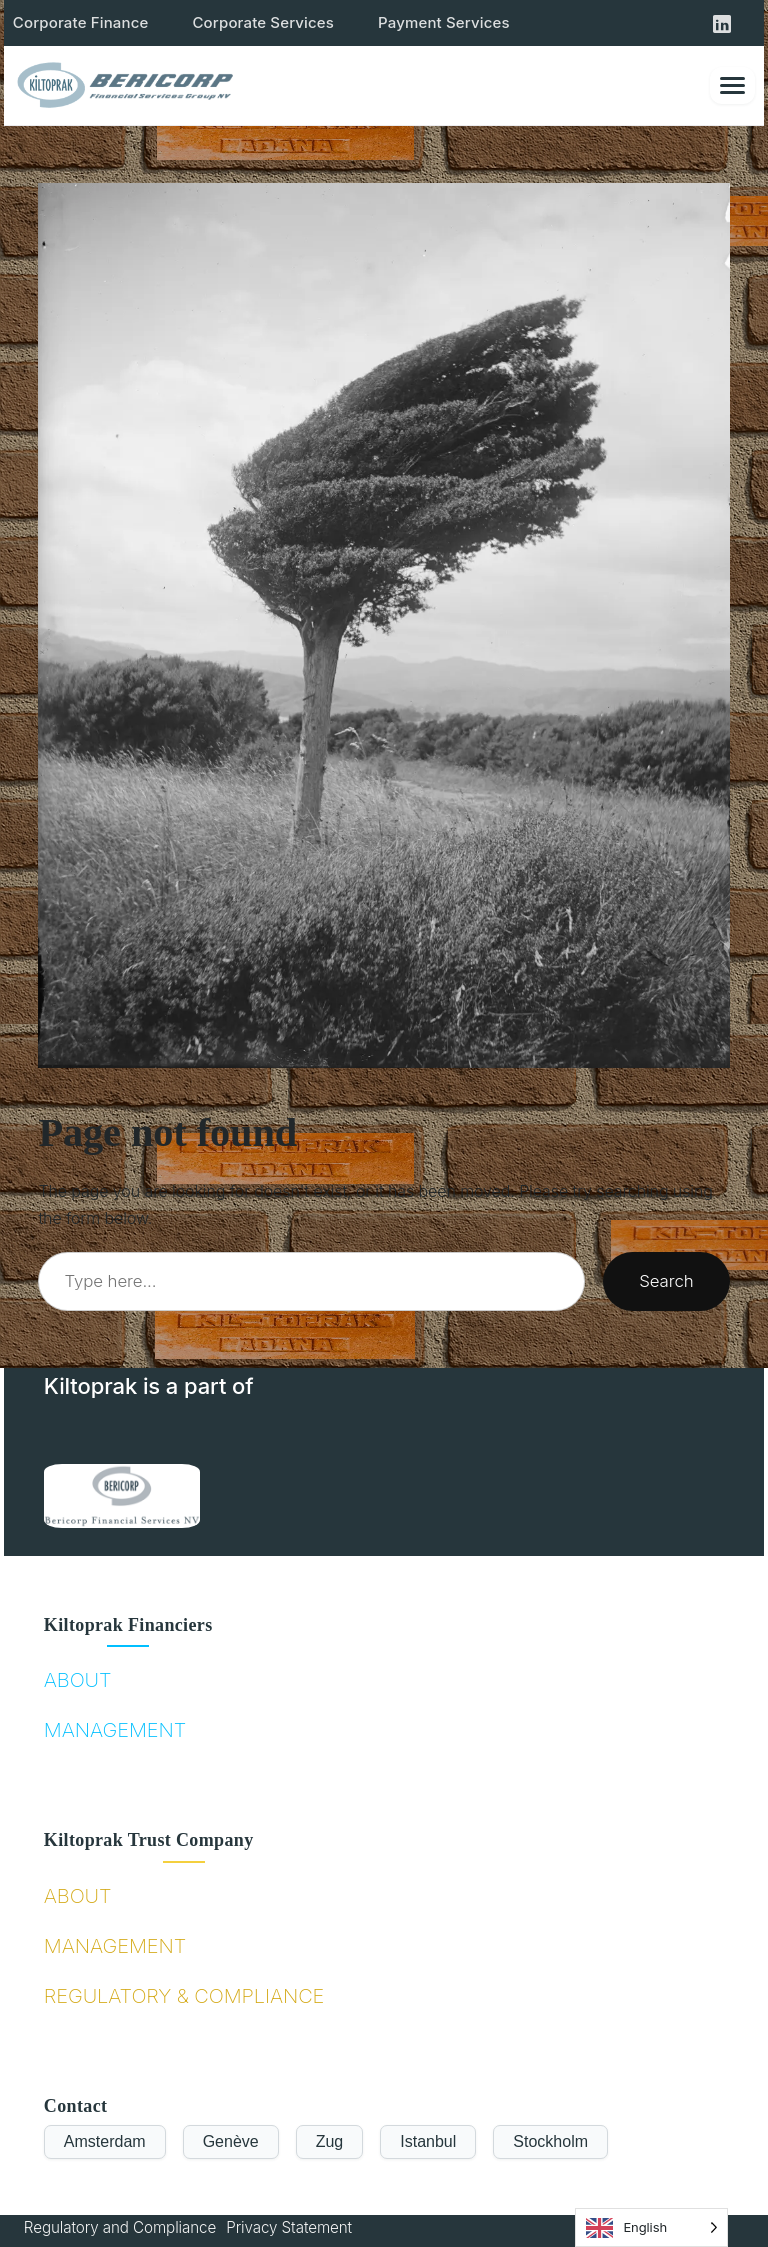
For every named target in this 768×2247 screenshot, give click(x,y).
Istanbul (428, 2141)
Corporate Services (263, 22)
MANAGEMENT (115, 1730)
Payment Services (444, 22)
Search (666, 1281)
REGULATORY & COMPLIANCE (184, 1996)
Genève (231, 2141)
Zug (330, 2141)
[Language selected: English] (651, 2227)
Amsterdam (105, 2141)
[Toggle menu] (732, 85)
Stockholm (550, 2141)
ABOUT (78, 1680)
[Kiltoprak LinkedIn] (722, 23)
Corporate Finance (81, 22)
